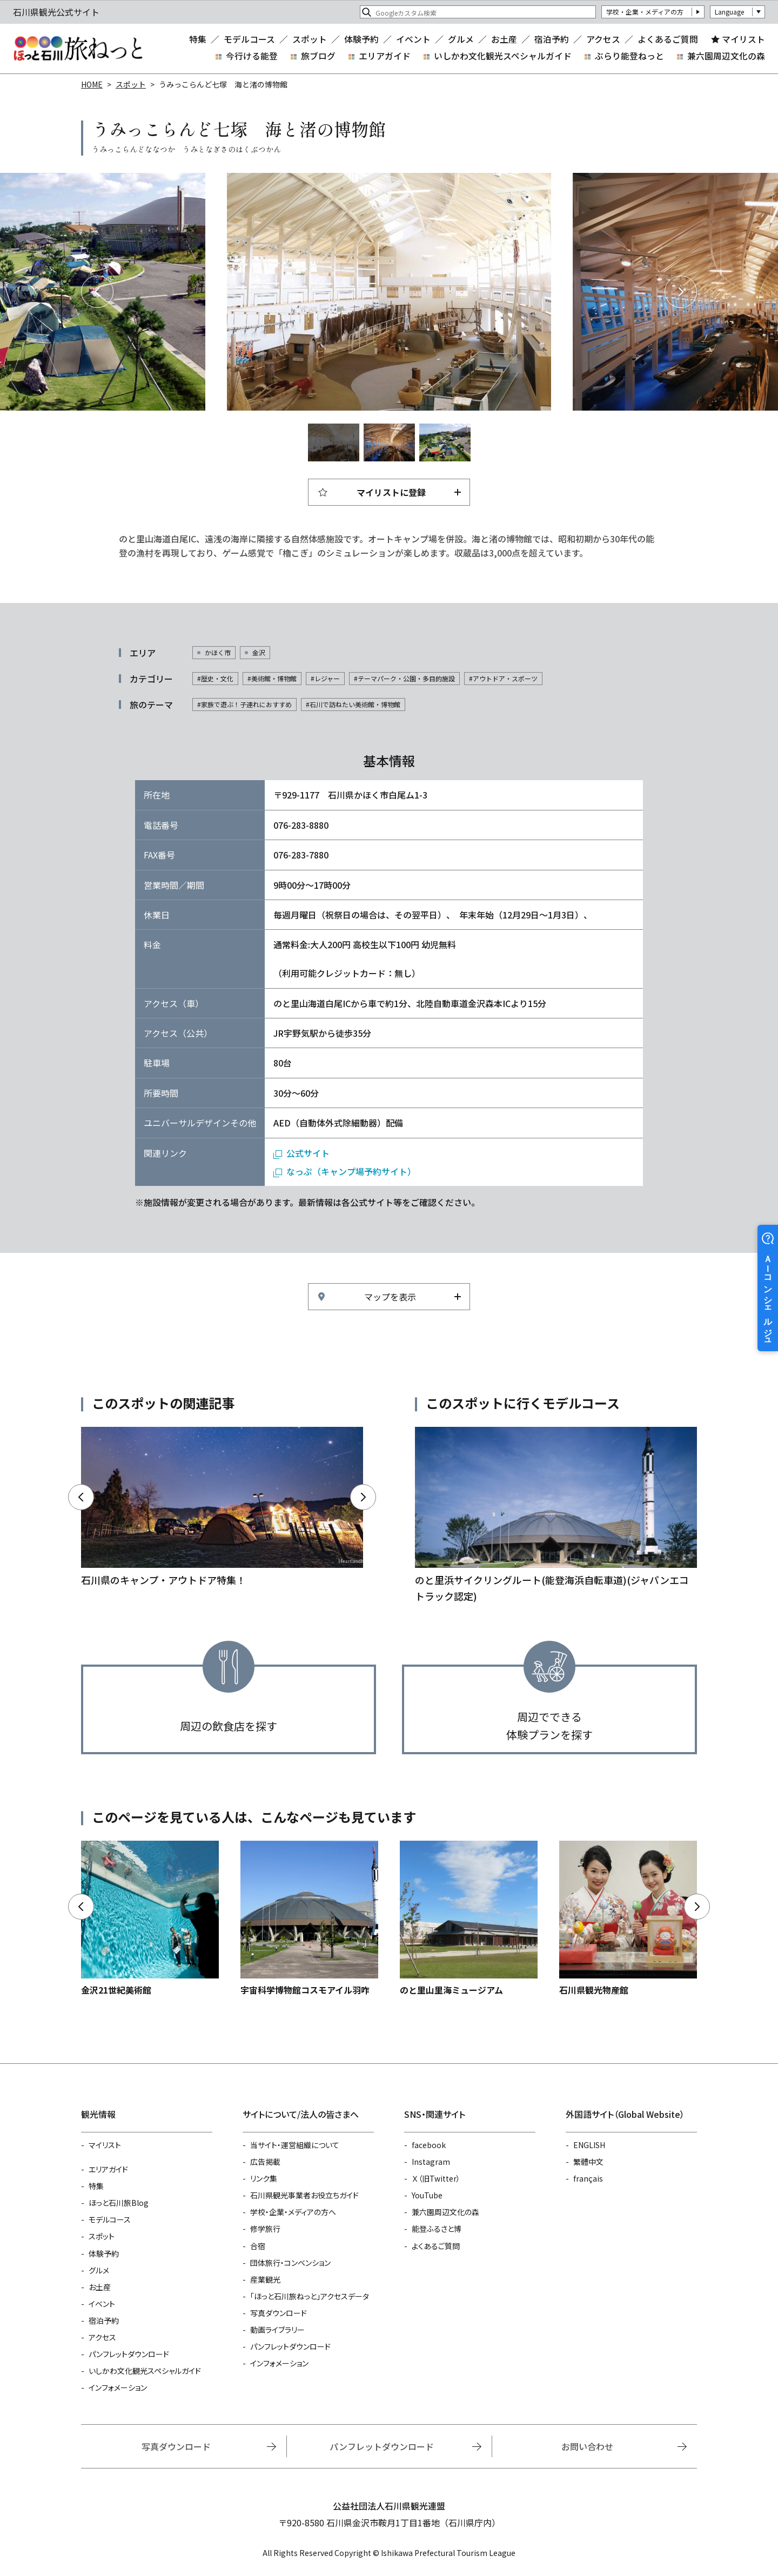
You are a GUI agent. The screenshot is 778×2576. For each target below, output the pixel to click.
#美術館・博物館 (272, 678)
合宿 (257, 2245)
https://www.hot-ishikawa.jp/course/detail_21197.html (556, 1515)
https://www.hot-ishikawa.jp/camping (222, 1507)
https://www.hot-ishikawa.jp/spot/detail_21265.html (469, 1919)
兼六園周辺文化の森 (726, 56)
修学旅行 (265, 2228)
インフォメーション (118, 2387)
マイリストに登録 (391, 492)
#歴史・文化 (215, 678)
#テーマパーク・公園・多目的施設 (404, 678)
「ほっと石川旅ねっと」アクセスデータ (309, 2296)
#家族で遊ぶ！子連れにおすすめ (244, 704)
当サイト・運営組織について (294, 2144)
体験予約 (361, 39)
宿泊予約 (551, 39)
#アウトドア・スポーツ (503, 678)
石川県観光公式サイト (78, 48)
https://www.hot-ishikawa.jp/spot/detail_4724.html (309, 1919)
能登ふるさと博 (436, 2228)
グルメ (461, 39)
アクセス (603, 39)
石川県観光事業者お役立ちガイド (304, 2195)
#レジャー (325, 678)
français (588, 2178)
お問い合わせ (587, 2446)
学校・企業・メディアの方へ (293, 2211)
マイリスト (743, 39)
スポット (309, 39)
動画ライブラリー (277, 2329)
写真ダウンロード (278, 2312)
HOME (92, 84)
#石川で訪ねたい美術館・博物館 (353, 704)
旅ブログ (318, 56)
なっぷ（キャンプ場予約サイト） (351, 1171)
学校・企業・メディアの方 (644, 11)
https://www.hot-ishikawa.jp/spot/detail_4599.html (628, 1919)
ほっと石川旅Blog (119, 2202)
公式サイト (308, 1152)
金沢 (258, 652)
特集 (197, 39)
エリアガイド (385, 56)
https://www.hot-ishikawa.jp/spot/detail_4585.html (150, 1919)
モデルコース (249, 39)
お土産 (504, 39)
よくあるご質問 (668, 39)
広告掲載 (265, 2161)
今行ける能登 (252, 56)
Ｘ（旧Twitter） (436, 2178)
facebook (429, 2144)
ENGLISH (589, 2144)
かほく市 (218, 652)
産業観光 (265, 2279)
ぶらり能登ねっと (629, 56)
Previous (97, 292)
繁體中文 (588, 2161)
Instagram (431, 2161)
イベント (413, 39)
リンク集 (263, 2178)
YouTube (427, 2195)
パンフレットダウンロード (129, 2354)
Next (681, 292)
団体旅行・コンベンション (290, 2262)
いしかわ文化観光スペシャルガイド (503, 56)
